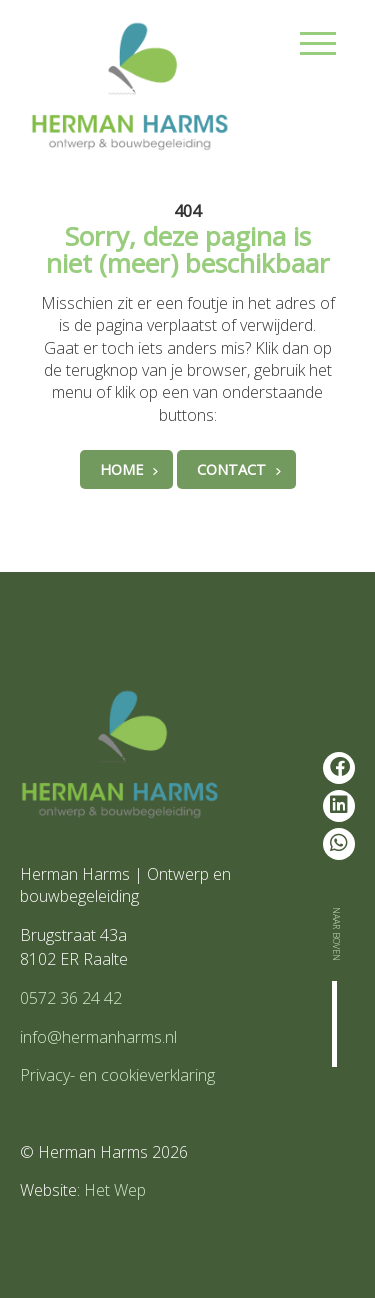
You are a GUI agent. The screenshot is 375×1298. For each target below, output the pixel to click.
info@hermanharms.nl (98, 1037)
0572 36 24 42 (71, 998)
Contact (231, 469)
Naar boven (338, 934)
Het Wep (115, 1190)
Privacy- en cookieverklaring (117, 1075)
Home (121, 469)
